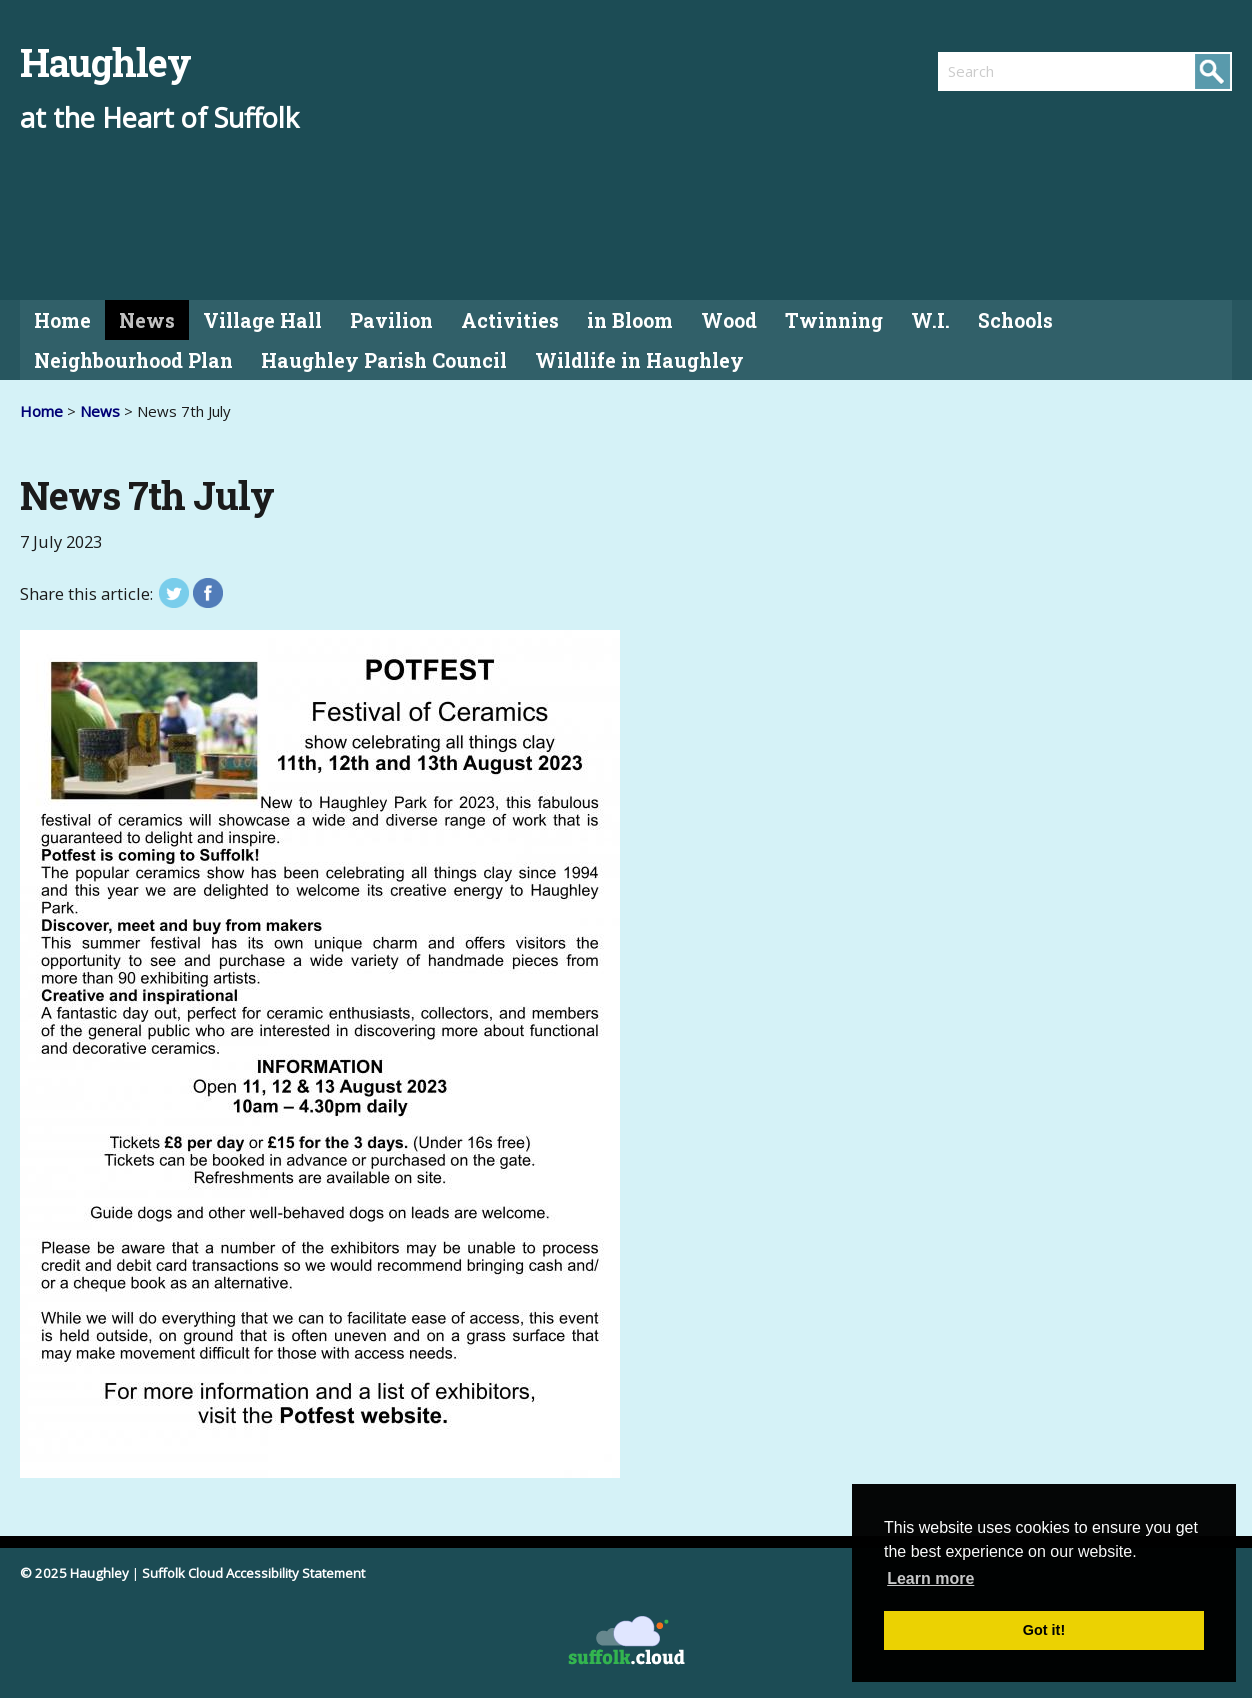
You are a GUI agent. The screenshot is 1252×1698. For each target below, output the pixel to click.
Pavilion (391, 320)
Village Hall (262, 320)
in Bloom (630, 320)
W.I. (930, 320)
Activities (510, 320)
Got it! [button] (1044, 1630)
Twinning (834, 320)
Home (62, 320)
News (147, 320)
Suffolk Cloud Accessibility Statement (253, 1573)
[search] (1011, 71)
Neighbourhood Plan (133, 360)
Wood (729, 320)
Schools (1015, 320)
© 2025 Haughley (74, 1573)
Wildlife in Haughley (639, 360)
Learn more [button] (930, 1578)
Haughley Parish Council (384, 360)
